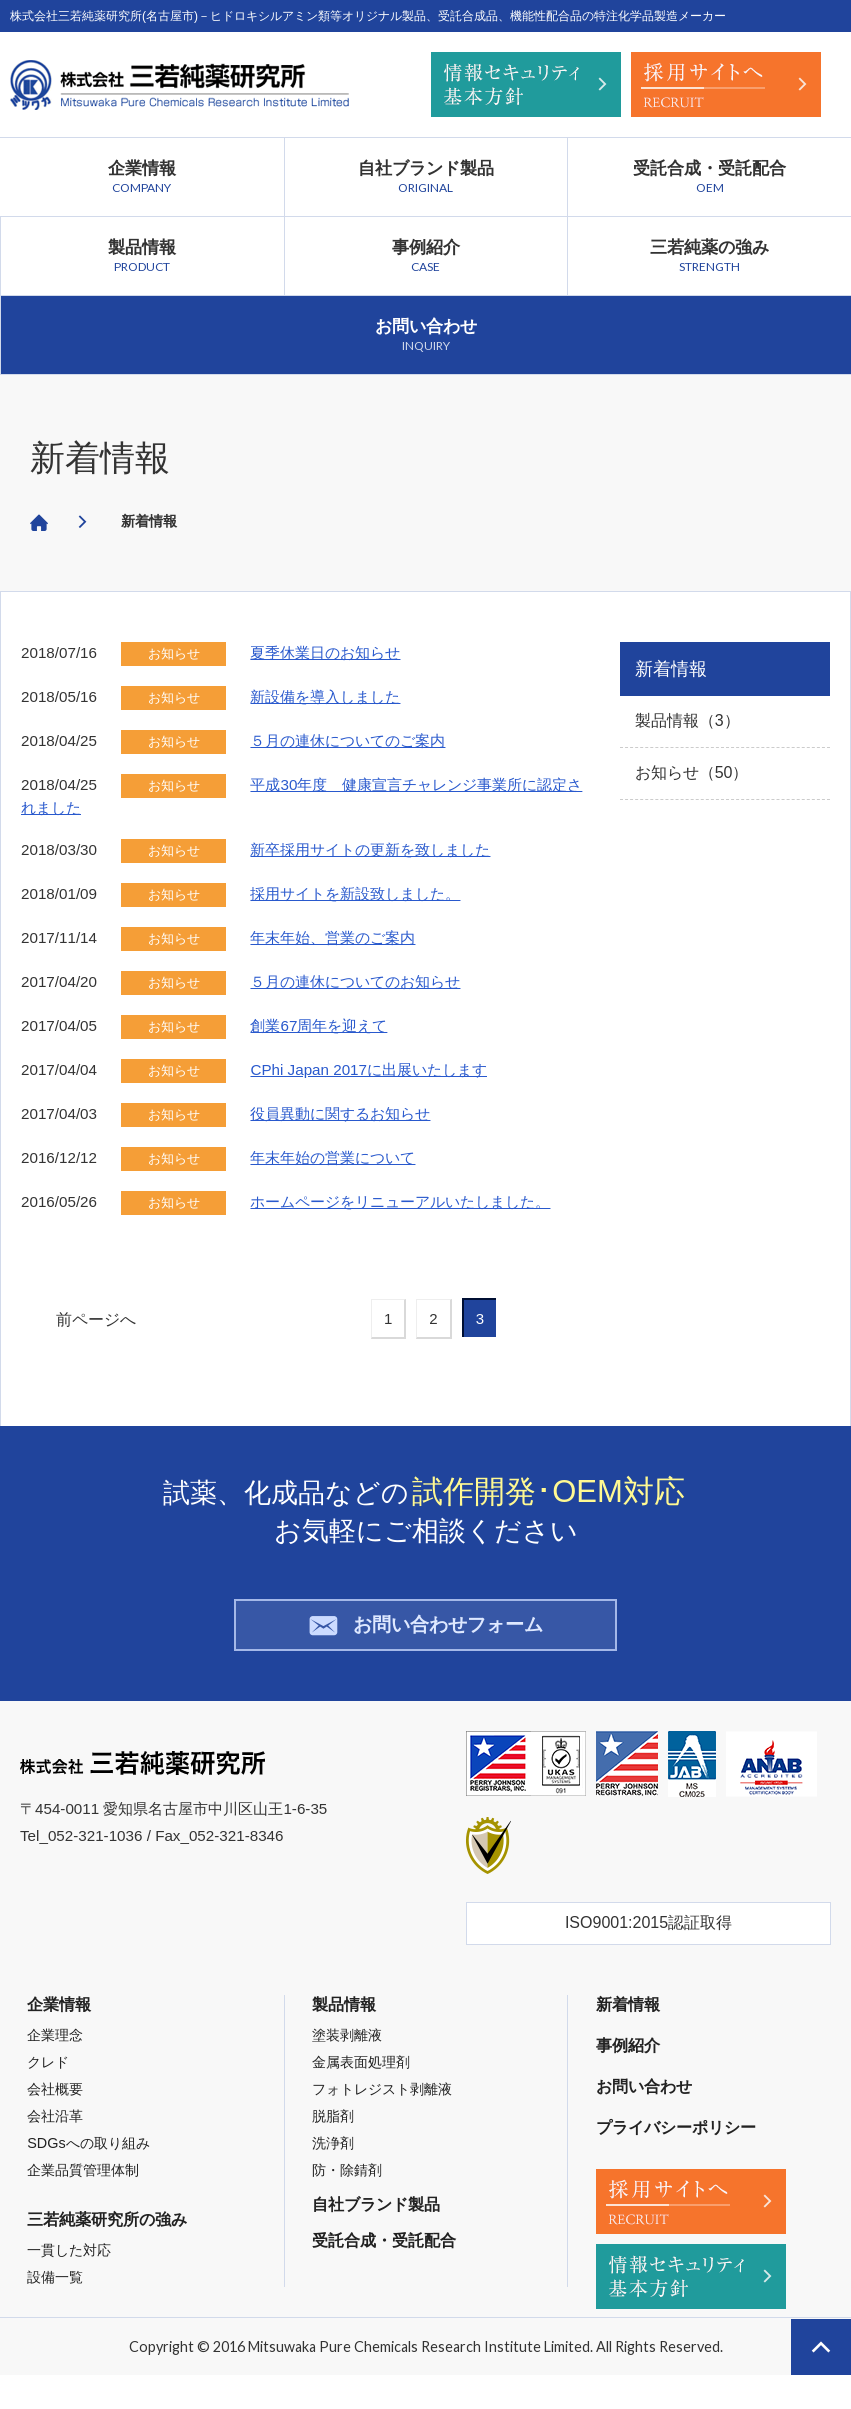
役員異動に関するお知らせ (340, 1113)
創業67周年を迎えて (318, 1025)
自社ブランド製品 (426, 177)
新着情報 (100, 457)
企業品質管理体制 (83, 2182)
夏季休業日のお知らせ (325, 652)
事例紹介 (426, 256)
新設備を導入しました (325, 696)
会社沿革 (55, 2128)
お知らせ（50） (692, 772)
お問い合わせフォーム (425, 1630)
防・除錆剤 (347, 2182)
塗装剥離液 (347, 2047)
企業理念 (55, 2047)
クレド (48, 2074)
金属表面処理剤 (361, 2074)
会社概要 (55, 2101)
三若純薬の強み (709, 256)
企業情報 (142, 177)
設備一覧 (55, 2289)
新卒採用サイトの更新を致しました (370, 849)
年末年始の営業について (332, 1157)
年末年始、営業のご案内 (332, 937)
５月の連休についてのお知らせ (355, 981)
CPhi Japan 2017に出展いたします (368, 1069)
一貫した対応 (69, 2262)
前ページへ (96, 1319)
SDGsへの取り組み (88, 2155)
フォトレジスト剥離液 (382, 2101)
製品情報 (142, 256)
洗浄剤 (333, 2155)
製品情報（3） (687, 720)
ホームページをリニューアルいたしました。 (400, 1201)
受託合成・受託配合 (709, 177)
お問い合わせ (426, 335)
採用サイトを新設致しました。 (355, 893)
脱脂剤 (333, 2128)
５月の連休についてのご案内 (347, 740)
